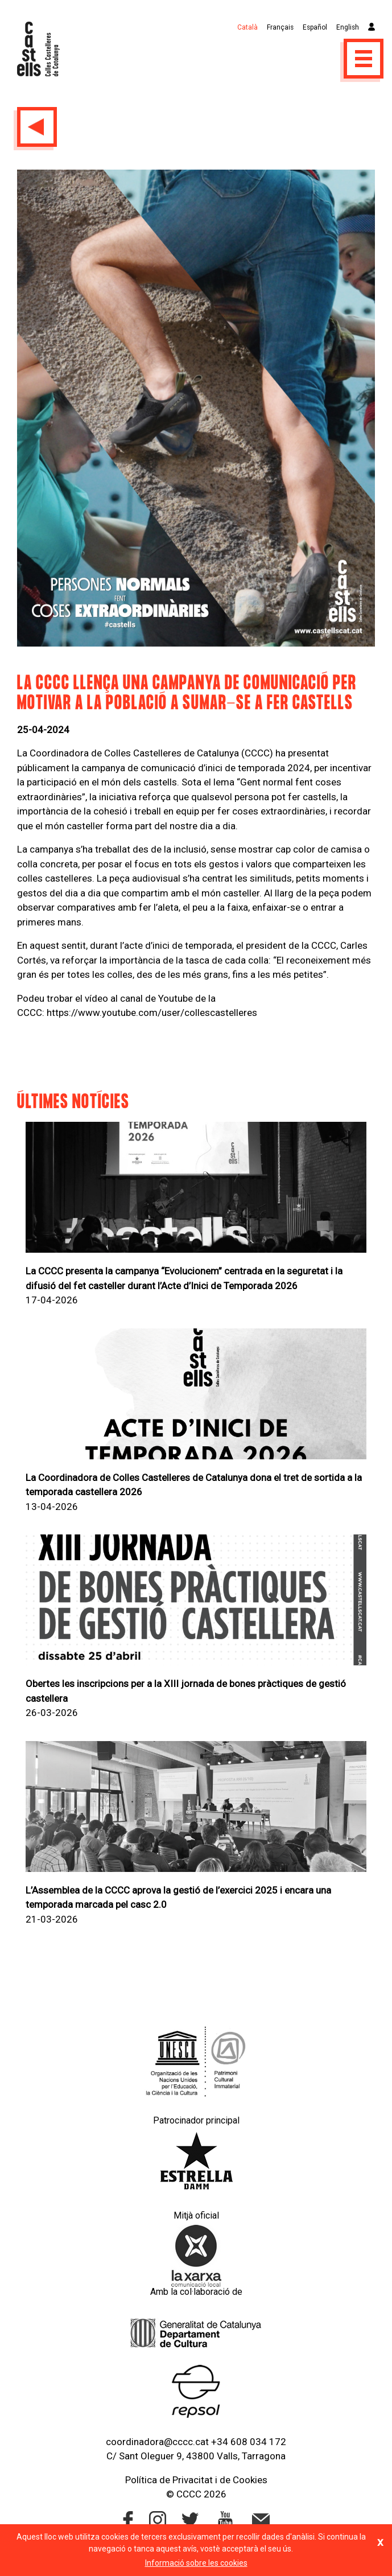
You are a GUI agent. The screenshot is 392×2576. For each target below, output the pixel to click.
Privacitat (192, 2480)
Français (280, 27)
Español (315, 27)
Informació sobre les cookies (196, 2562)
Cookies (250, 2480)
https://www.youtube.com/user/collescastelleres (152, 1012)
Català (247, 27)
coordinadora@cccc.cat (157, 2441)
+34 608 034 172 (248, 2441)
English (347, 27)
